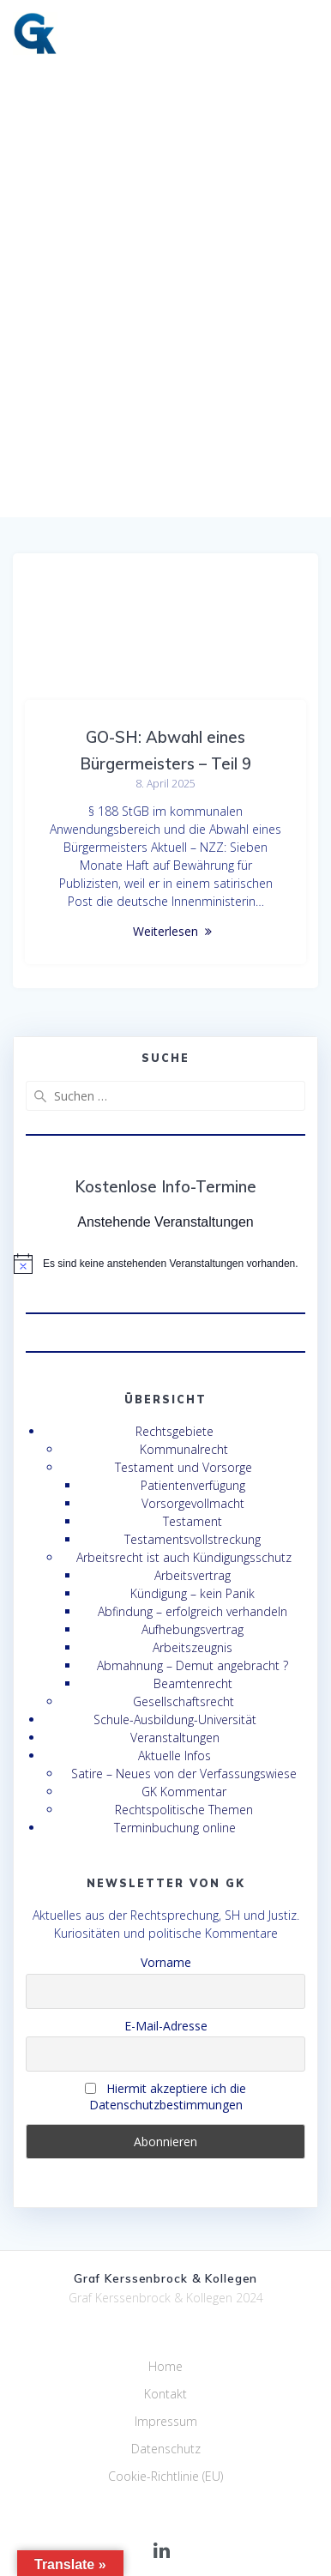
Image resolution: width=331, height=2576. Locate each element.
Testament (192, 1521)
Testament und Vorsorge (183, 1467)
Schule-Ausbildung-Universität (174, 1719)
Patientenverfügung (193, 1485)
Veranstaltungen (175, 1737)
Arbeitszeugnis (192, 1647)
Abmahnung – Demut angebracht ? (192, 1665)
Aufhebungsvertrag (192, 1629)
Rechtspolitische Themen (184, 1809)
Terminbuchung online (175, 1827)
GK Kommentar (183, 1791)
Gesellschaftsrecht (183, 1701)
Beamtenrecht (192, 1683)
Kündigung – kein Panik (192, 1593)
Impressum (166, 2421)
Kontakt (165, 2394)
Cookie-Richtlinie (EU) (165, 2476)
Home (165, 2366)
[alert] (165, 1263)
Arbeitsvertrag (192, 1575)
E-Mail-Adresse (166, 2026)
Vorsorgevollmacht (192, 1503)
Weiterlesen (165, 931)
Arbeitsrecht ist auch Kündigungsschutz (184, 1557)
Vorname (166, 1962)
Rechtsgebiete (174, 1431)
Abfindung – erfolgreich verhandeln (192, 1611)
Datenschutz (166, 2448)
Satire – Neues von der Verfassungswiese (184, 1773)
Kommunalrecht (184, 1449)
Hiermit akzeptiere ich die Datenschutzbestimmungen (165, 2096)
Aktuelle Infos (174, 1755)
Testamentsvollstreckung (192, 1539)
